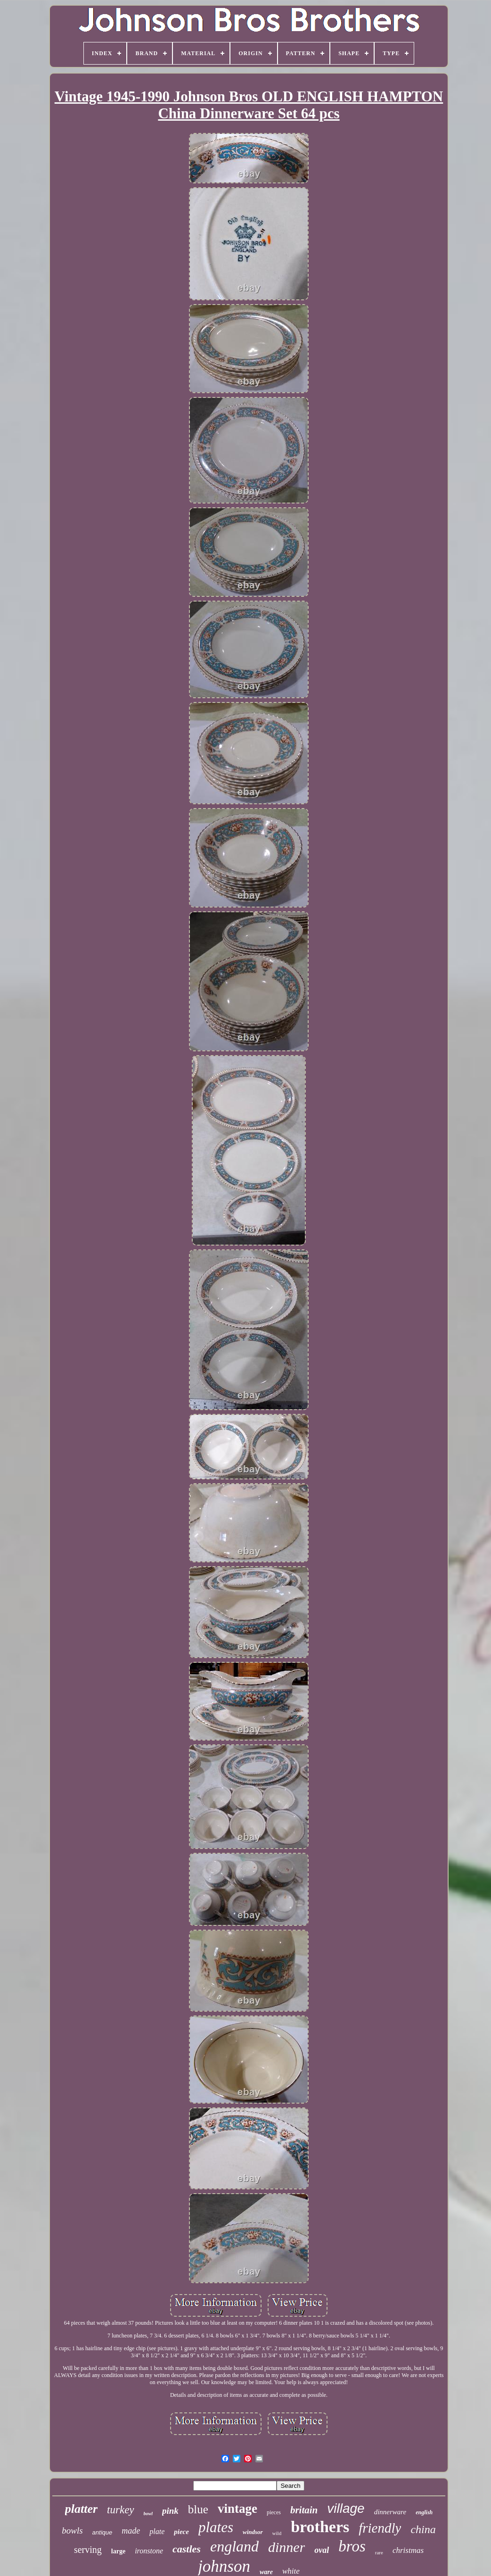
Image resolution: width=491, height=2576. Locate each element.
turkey (120, 2510)
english (424, 2512)
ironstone (149, 2551)
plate (156, 2531)
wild (277, 2533)
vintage (237, 2509)
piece (181, 2531)
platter (81, 2509)
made (131, 2530)
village (345, 2508)
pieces (274, 2512)
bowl (148, 2513)
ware (266, 2572)
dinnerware (390, 2512)
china (422, 2529)
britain (304, 2510)
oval (321, 2550)
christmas (408, 2550)
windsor (253, 2531)
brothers (320, 2526)
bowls (72, 2530)
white (291, 2571)
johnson (224, 2566)
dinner (286, 2547)
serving (88, 2549)
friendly (380, 2527)
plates (215, 2527)
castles (186, 2549)
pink (170, 2511)
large (118, 2551)
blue (198, 2509)
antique (102, 2532)
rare (379, 2552)
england (234, 2546)
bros (351, 2546)
